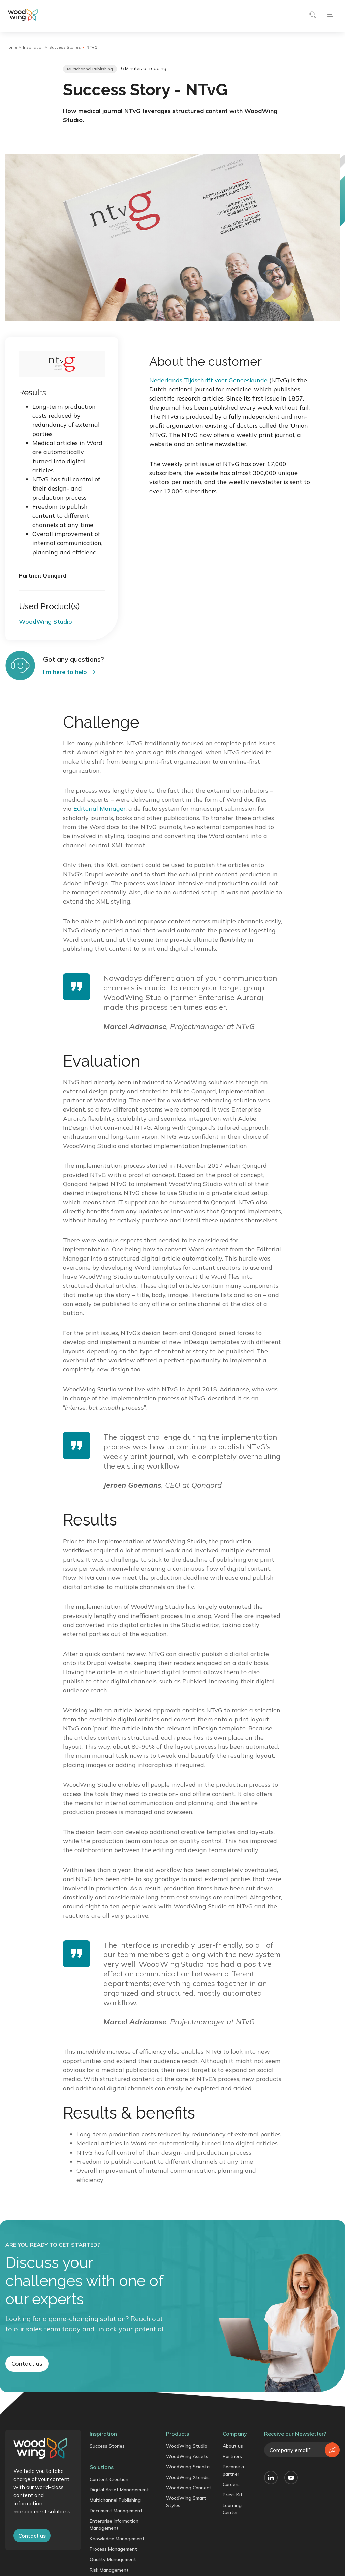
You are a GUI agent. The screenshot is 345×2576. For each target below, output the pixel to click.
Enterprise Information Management (114, 2528)
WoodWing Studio (186, 2449)
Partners (232, 2460)
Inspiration (33, 47)
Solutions (102, 2470)
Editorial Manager (99, 808)
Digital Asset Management (119, 2493)
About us (233, 2449)
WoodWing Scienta (188, 2470)
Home (11, 47)
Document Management (116, 2514)
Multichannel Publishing (115, 2503)
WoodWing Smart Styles (186, 2505)
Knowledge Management (117, 2542)
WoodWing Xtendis (188, 2481)
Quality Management (113, 2563)
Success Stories (65, 47)
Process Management (113, 2552)
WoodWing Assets (187, 2460)
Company (235, 2437)
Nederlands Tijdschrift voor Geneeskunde (208, 380)
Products (177, 2437)
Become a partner (233, 2473)
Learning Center (232, 2512)
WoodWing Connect (188, 2491)
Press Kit (233, 2498)
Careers (231, 2488)
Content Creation (109, 2483)
